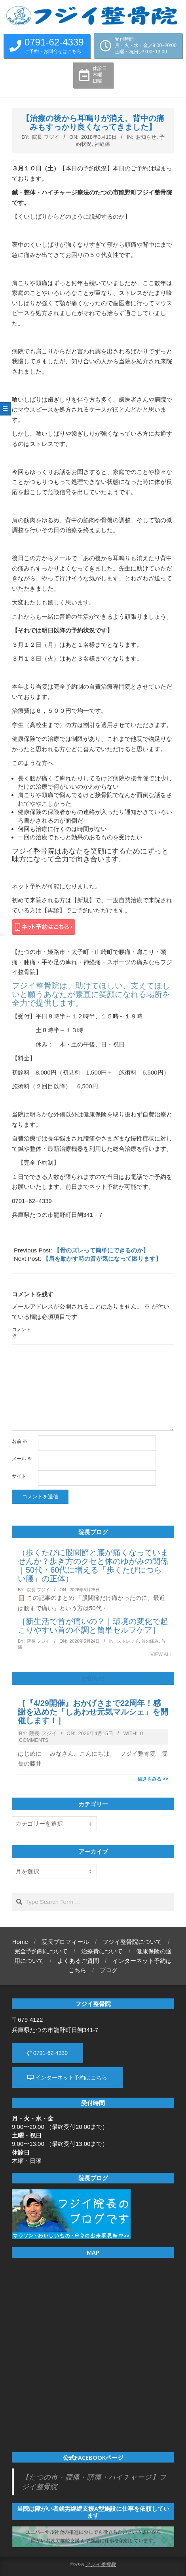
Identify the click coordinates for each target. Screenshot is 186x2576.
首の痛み (150, 1641)
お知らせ (146, 137)
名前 (19, 1441)
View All (161, 1654)
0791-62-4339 (47, 2053)
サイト (19, 1476)
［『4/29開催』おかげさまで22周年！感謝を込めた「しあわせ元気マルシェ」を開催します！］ (93, 1712)
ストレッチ (128, 1641)
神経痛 (102, 144)
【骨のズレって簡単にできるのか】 (101, 1250)
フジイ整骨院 (100, 2564)
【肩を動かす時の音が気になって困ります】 (102, 1258)
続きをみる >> (153, 1779)
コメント (21, 1333)
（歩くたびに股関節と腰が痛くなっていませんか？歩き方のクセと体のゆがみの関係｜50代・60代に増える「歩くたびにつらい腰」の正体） (93, 1565)
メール (22, 1459)
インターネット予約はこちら (67, 2077)
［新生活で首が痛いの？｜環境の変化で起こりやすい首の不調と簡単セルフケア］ (93, 1625)
